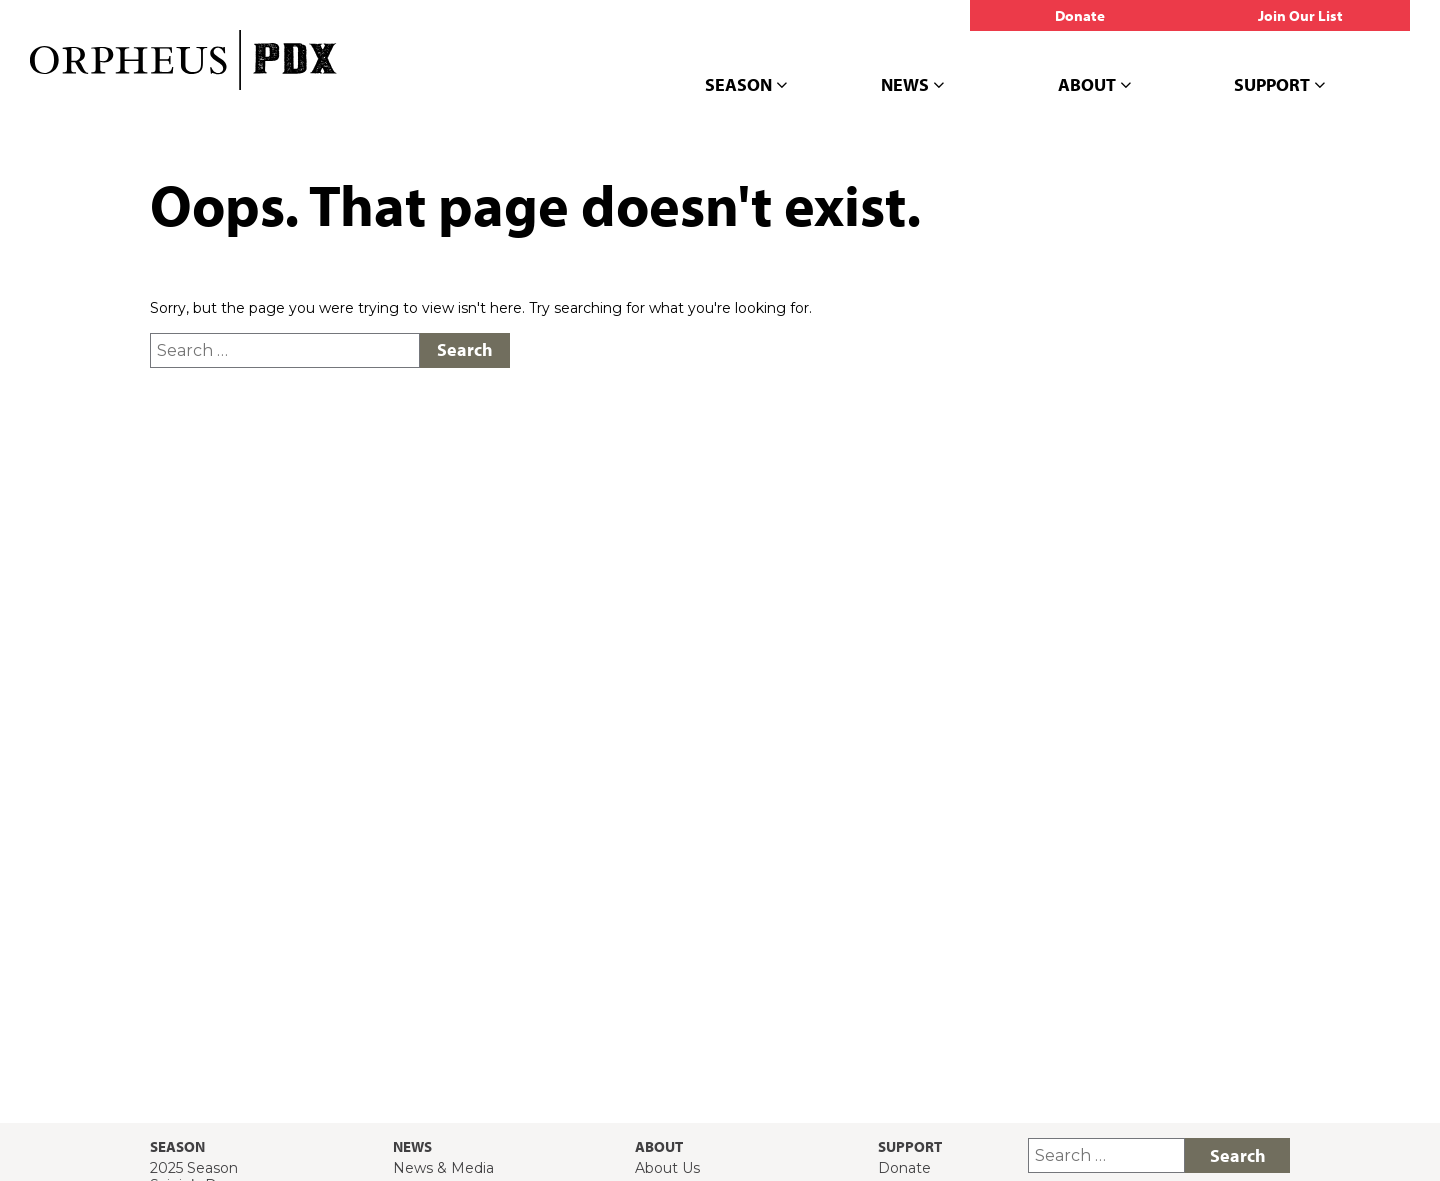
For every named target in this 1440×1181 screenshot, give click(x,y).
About (1094, 85)
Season (746, 85)
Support (1279, 85)
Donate (904, 1168)
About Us (667, 1168)
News (912, 85)
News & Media (443, 1168)
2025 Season (194, 1168)
